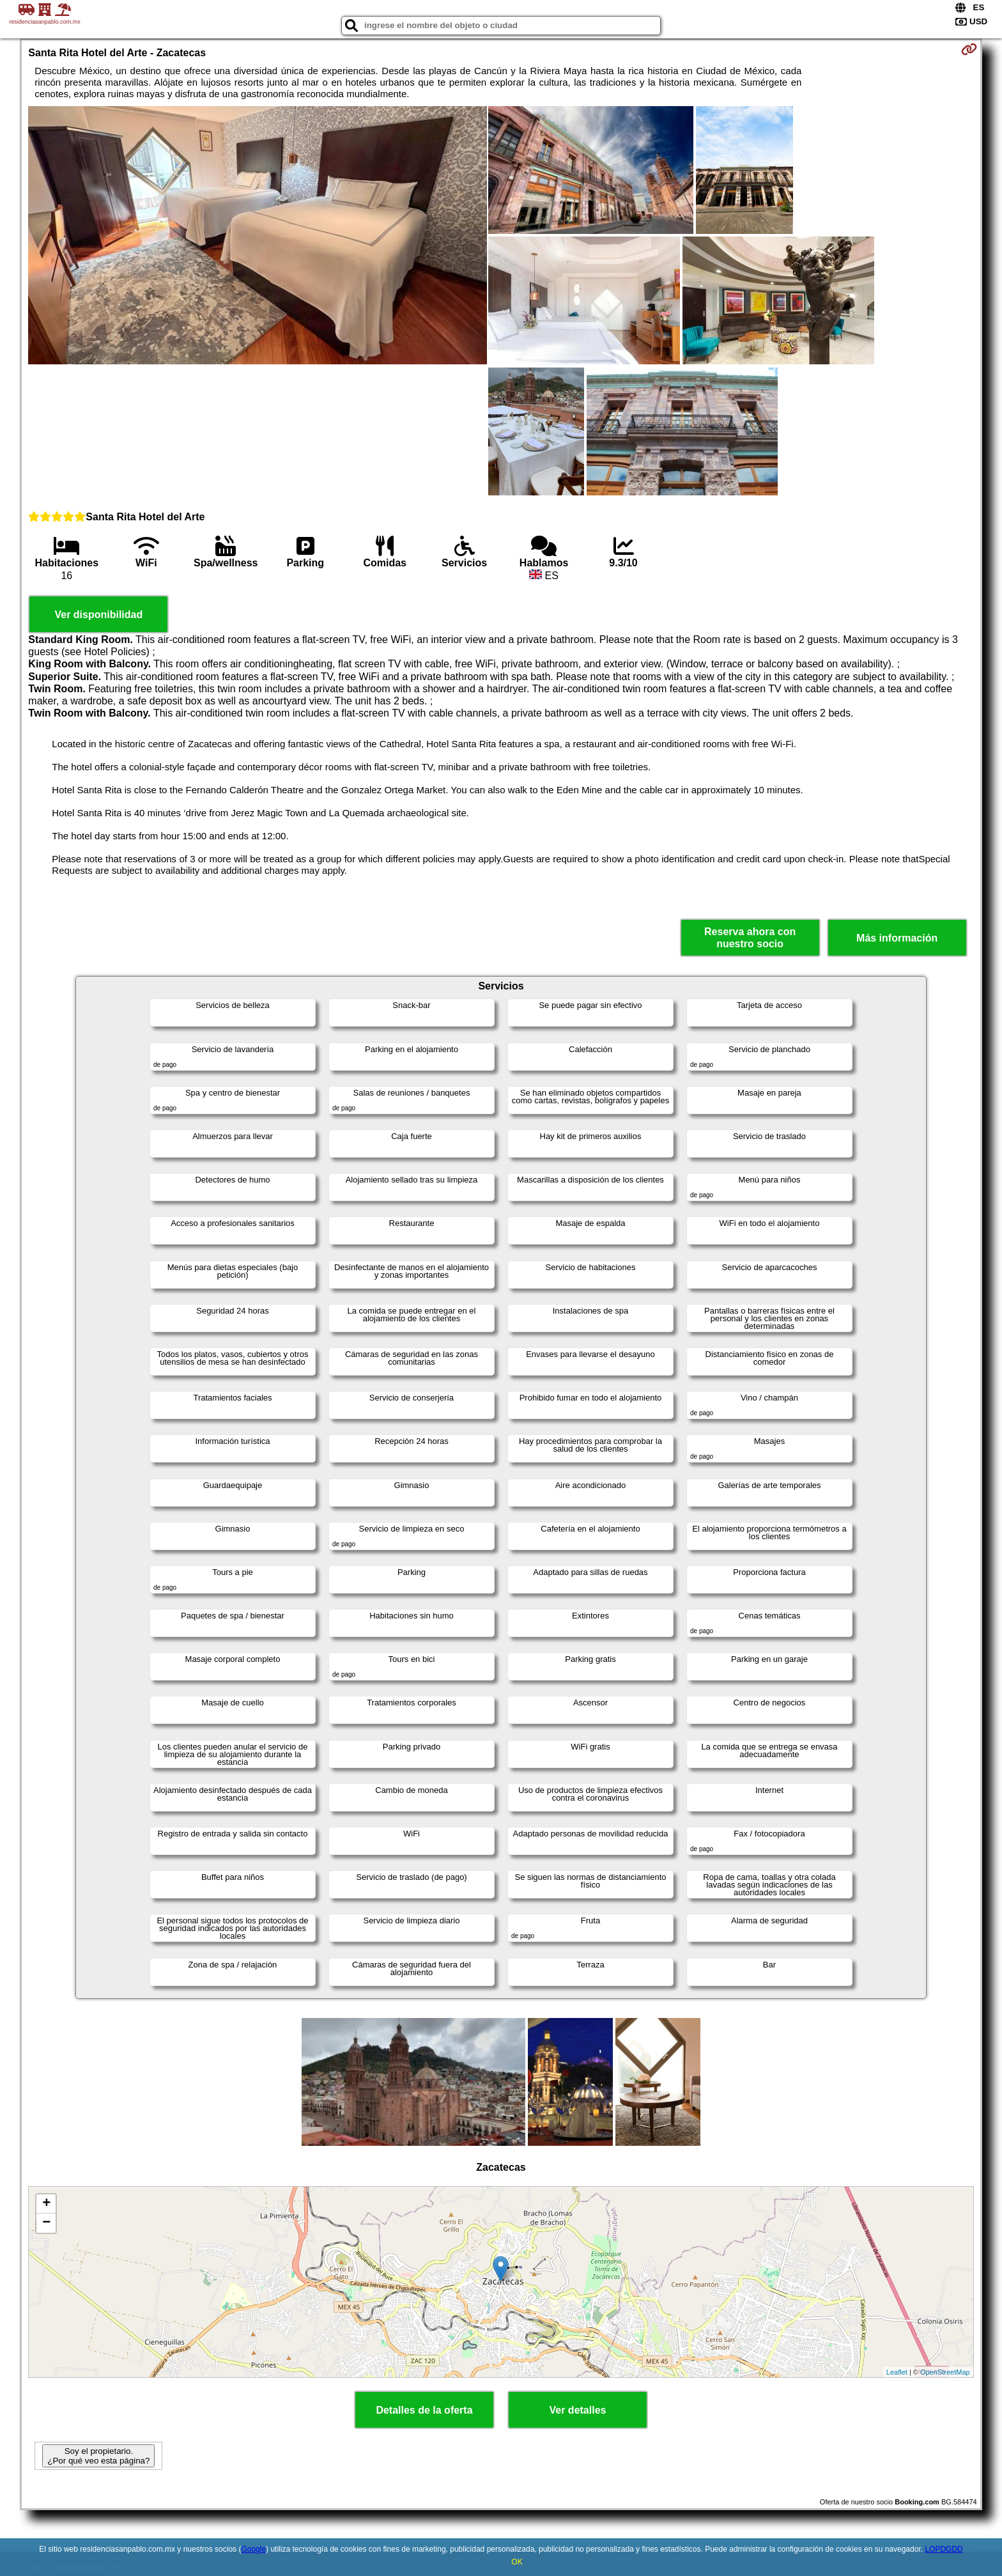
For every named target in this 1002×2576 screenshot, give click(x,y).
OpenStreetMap (945, 2372)
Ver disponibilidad (98, 614)
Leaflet (896, 2372)
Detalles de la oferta (424, 2410)
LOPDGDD (943, 2549)
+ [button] (46, 2204)
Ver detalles (578, 2410)
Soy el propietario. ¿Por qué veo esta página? (98, 2455)
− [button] (46, 2223)
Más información (896, 938)
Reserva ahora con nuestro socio (750, 937)
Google (253, 2549)
